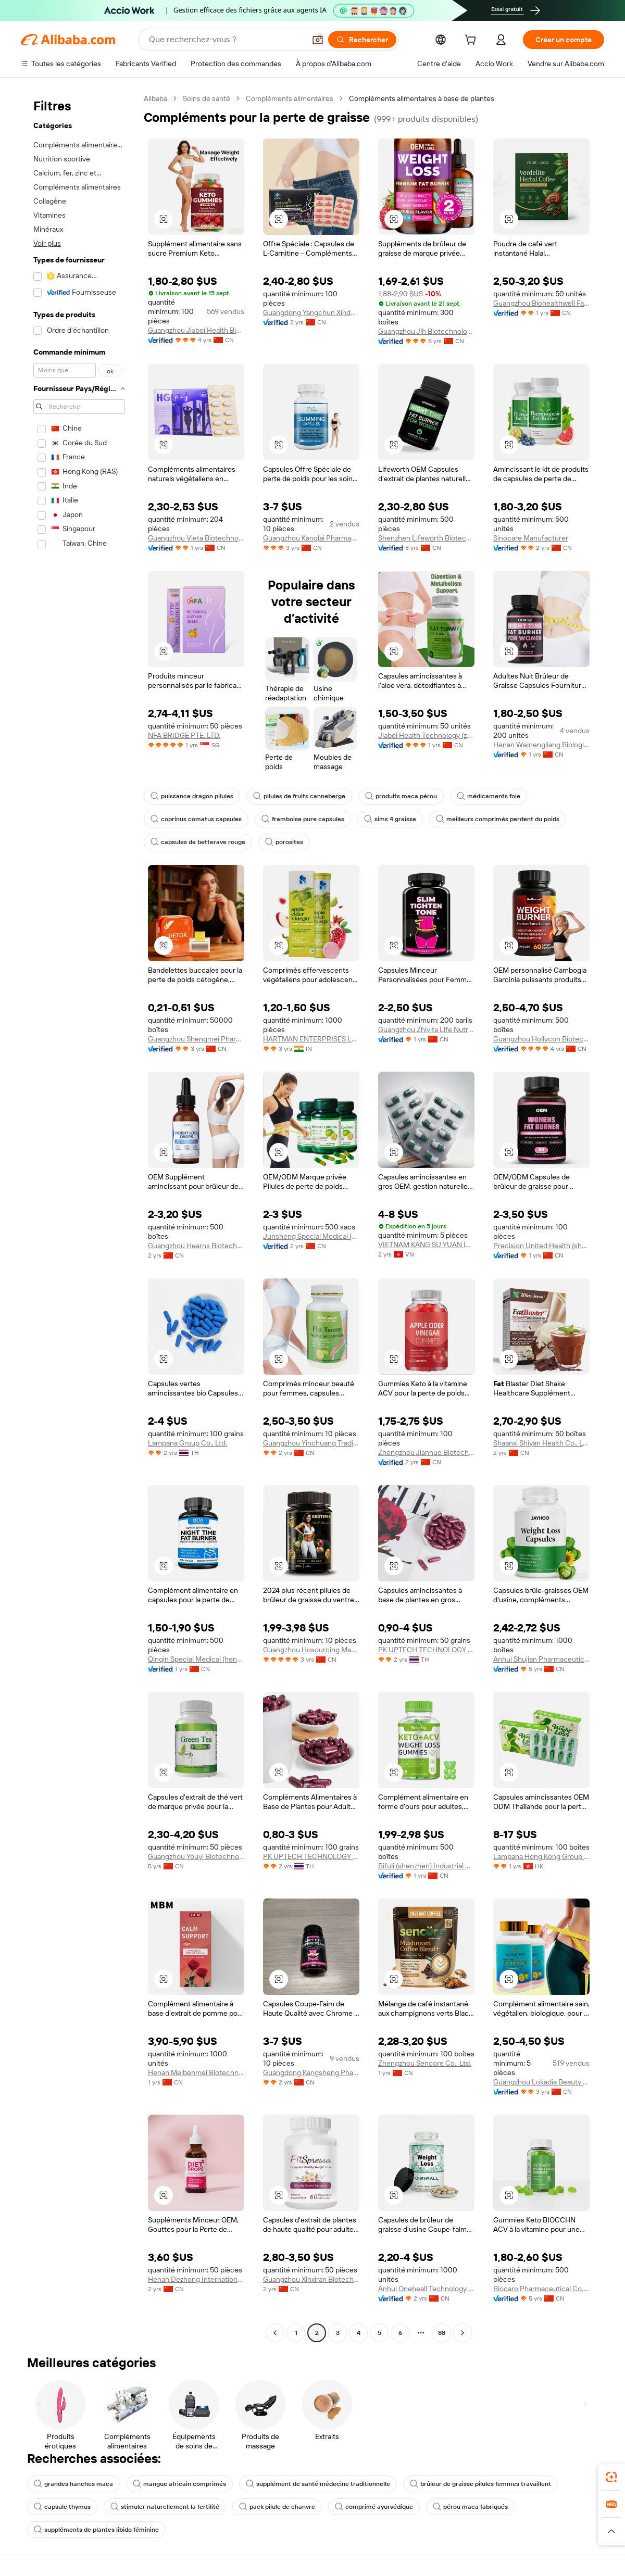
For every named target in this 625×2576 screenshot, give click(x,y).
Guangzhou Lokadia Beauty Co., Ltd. (541, 2082)
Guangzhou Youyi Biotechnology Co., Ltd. (196, 1856)
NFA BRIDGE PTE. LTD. (184, 735)
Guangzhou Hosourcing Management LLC (311, 1649)
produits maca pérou (401, 796)
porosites (284, 842)
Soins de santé (206, 98)
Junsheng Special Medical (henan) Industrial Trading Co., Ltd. (311, 1236)
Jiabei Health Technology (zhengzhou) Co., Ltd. (426, 735)
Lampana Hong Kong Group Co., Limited (541, 1856)
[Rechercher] (362, 39)
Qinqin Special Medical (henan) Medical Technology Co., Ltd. (196, 1659)
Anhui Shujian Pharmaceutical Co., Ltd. (541, 1659)
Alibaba (155, 98)
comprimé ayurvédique (374, 2507)
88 (441, 2332)
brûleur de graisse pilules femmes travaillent (480, 2484)
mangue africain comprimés (179, 2484)
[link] (611, 2477)
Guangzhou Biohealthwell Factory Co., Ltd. (541, 303)
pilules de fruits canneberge (299, 796)
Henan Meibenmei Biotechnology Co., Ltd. (196, 2072)
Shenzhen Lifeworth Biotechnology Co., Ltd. (426, 538)
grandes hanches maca (73, 2484)
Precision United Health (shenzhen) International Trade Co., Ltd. (541, 1245)
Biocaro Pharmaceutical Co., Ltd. (541, 2288)
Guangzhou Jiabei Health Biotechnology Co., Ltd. (196, 330)
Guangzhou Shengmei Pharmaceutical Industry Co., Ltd (196, 1039)
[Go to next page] (462, 2332)
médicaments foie (488, 796)
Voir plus (47, 243)
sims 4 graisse (390, 819)
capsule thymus (62, 2507)
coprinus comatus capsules (196, 819)
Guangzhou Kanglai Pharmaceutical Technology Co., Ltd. (311, 538)
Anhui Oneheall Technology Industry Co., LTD (426, 2288)
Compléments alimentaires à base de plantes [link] (421, 98)
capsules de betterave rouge (198, 842)
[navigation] (79, 1216)
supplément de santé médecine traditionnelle (318, 2484)
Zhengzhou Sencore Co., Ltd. (424, 2063)
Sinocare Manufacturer (530, 538)
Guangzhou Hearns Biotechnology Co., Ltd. (196, 1245)
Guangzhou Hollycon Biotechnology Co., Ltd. (541, 1039)
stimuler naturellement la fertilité (164, 2507)
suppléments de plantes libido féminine (96, 2529)
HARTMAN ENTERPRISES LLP (311, 1039)
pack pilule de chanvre (277, 2507)
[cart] (472, 41)
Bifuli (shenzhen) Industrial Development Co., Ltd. (426, 1866)
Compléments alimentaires (289, 98)
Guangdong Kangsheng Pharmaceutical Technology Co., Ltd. (311, 2072)
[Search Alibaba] (226, 39)
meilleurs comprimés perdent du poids (497, 819)
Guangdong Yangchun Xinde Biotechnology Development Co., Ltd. (311, 312)
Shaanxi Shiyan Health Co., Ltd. (541, 1443)
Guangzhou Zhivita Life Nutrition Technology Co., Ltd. (426, 1029)
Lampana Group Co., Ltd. (187, 1443)
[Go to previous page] (275, 2332)
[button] (317, 39)
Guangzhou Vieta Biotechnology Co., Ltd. (196, 538)
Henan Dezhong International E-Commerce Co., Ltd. (196, 2279)
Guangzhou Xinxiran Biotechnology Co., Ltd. (311, 2279)
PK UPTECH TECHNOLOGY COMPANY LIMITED (426, 1649)
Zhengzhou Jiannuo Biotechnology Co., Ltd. (426, 1452)
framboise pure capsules (302, 819)
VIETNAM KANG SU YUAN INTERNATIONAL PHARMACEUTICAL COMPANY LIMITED (426, 1244)
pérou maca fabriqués (470, 2507)
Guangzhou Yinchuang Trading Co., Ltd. (311, 1443)
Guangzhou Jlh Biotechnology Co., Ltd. (426, 331)
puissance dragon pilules (192, 796)
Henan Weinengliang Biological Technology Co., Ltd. (541, 744)
